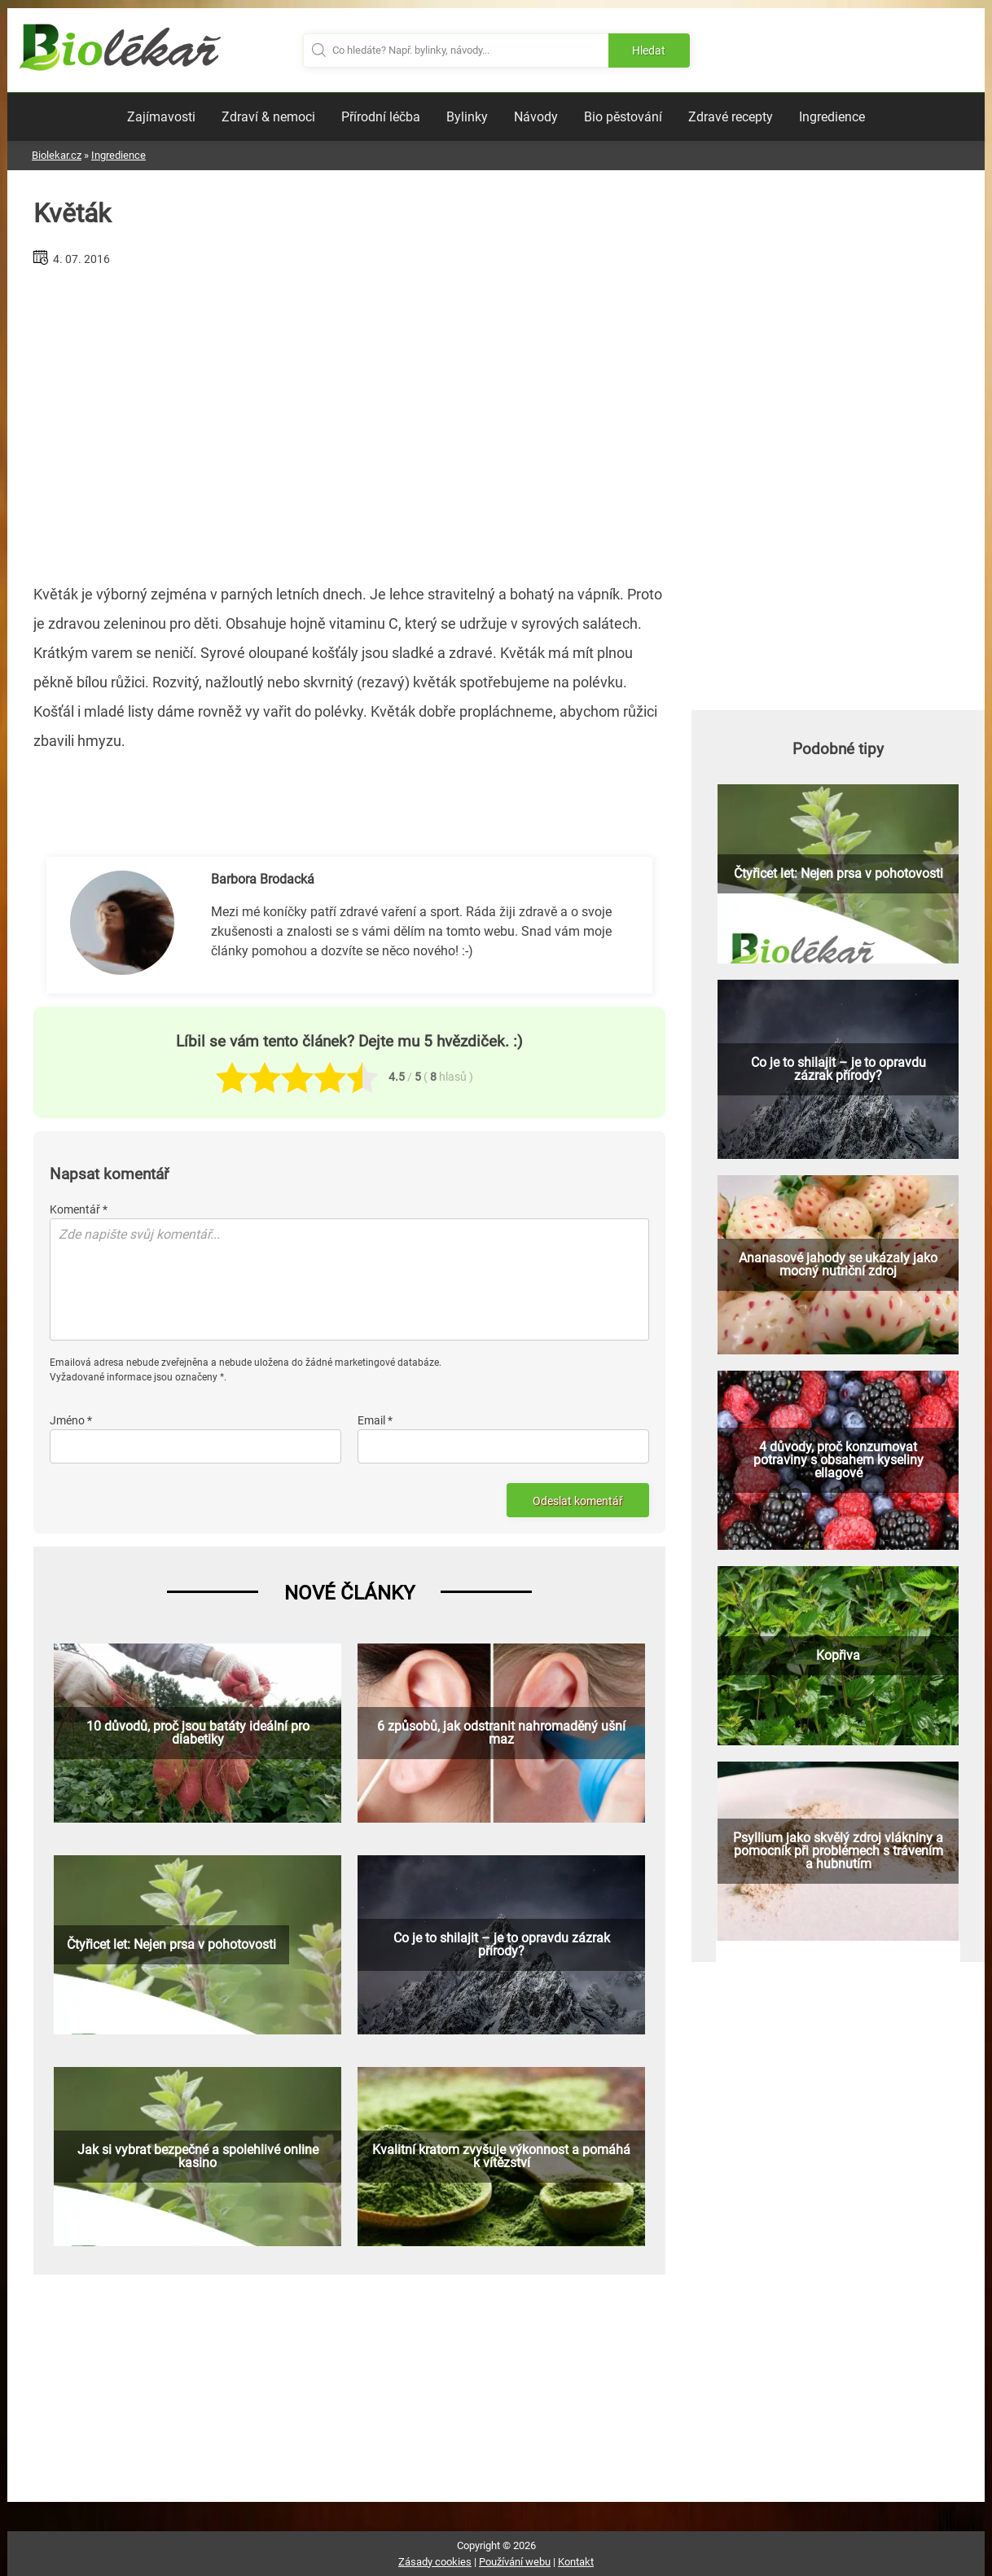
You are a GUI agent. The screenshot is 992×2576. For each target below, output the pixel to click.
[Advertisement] (349, 418)
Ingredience (832, 117)
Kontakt (576, 2562)
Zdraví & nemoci (268, 117)
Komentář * (79, 1209)
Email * (375, 1420)
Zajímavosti (161, 117)
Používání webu (515, 2562)
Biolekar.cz (56, 155)
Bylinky (467, 117)
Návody (536, 117)
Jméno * (71, 1420)
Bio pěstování (623, 117)
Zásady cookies (435, 2562)
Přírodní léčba (380, 117)
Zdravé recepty (730, 117)
